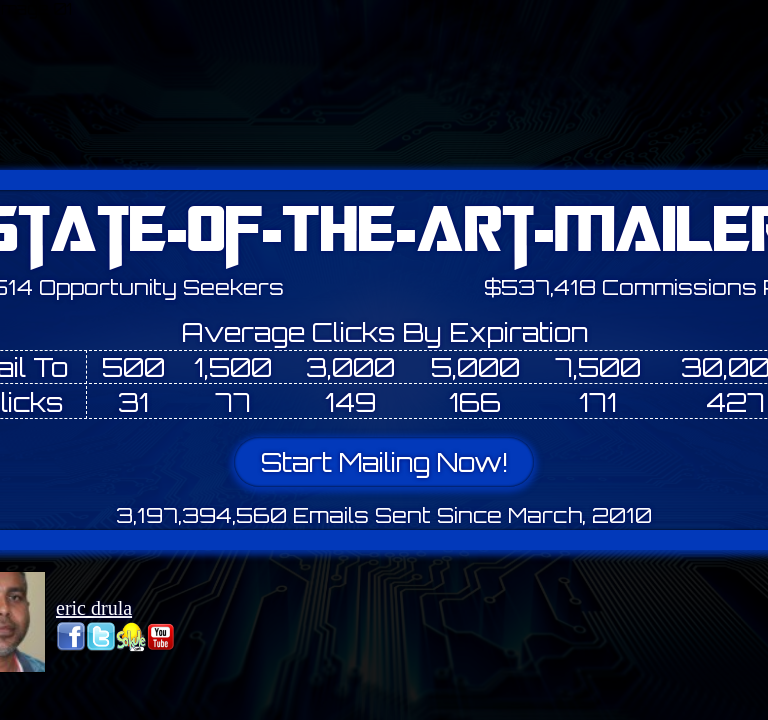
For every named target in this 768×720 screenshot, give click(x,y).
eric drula (94, 608)
